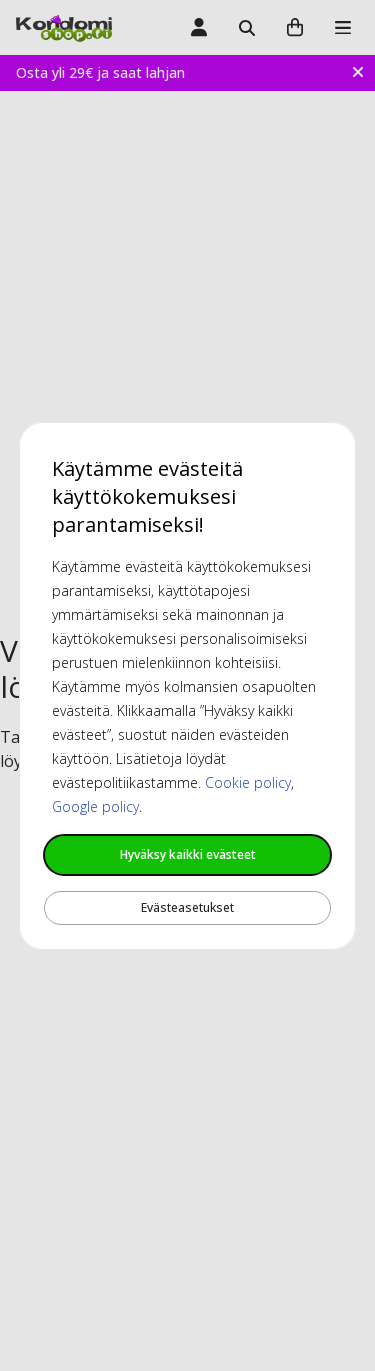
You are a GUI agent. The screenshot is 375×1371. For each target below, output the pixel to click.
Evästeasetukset (187, 907)
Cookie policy (248, 782)
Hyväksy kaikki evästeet (188, 854)
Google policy (95, 806)
